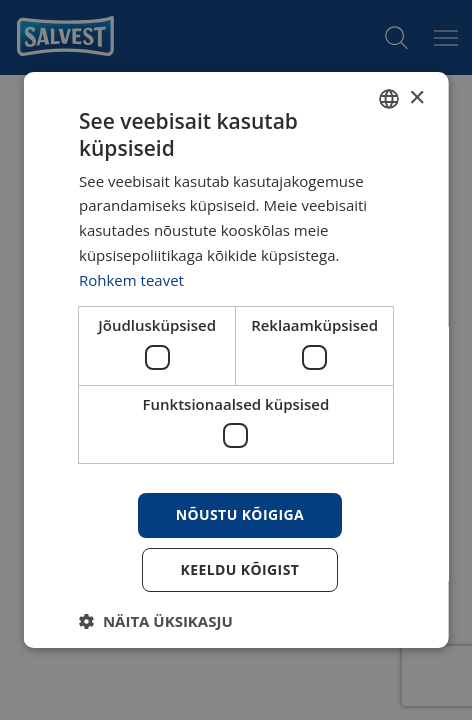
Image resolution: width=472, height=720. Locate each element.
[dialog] (236, 360)
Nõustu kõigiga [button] (239, 514)
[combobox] (388, 99)
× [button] (415, 98)
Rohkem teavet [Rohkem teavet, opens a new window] (131, 280)
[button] (156, 621)
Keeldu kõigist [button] (239, 569)
